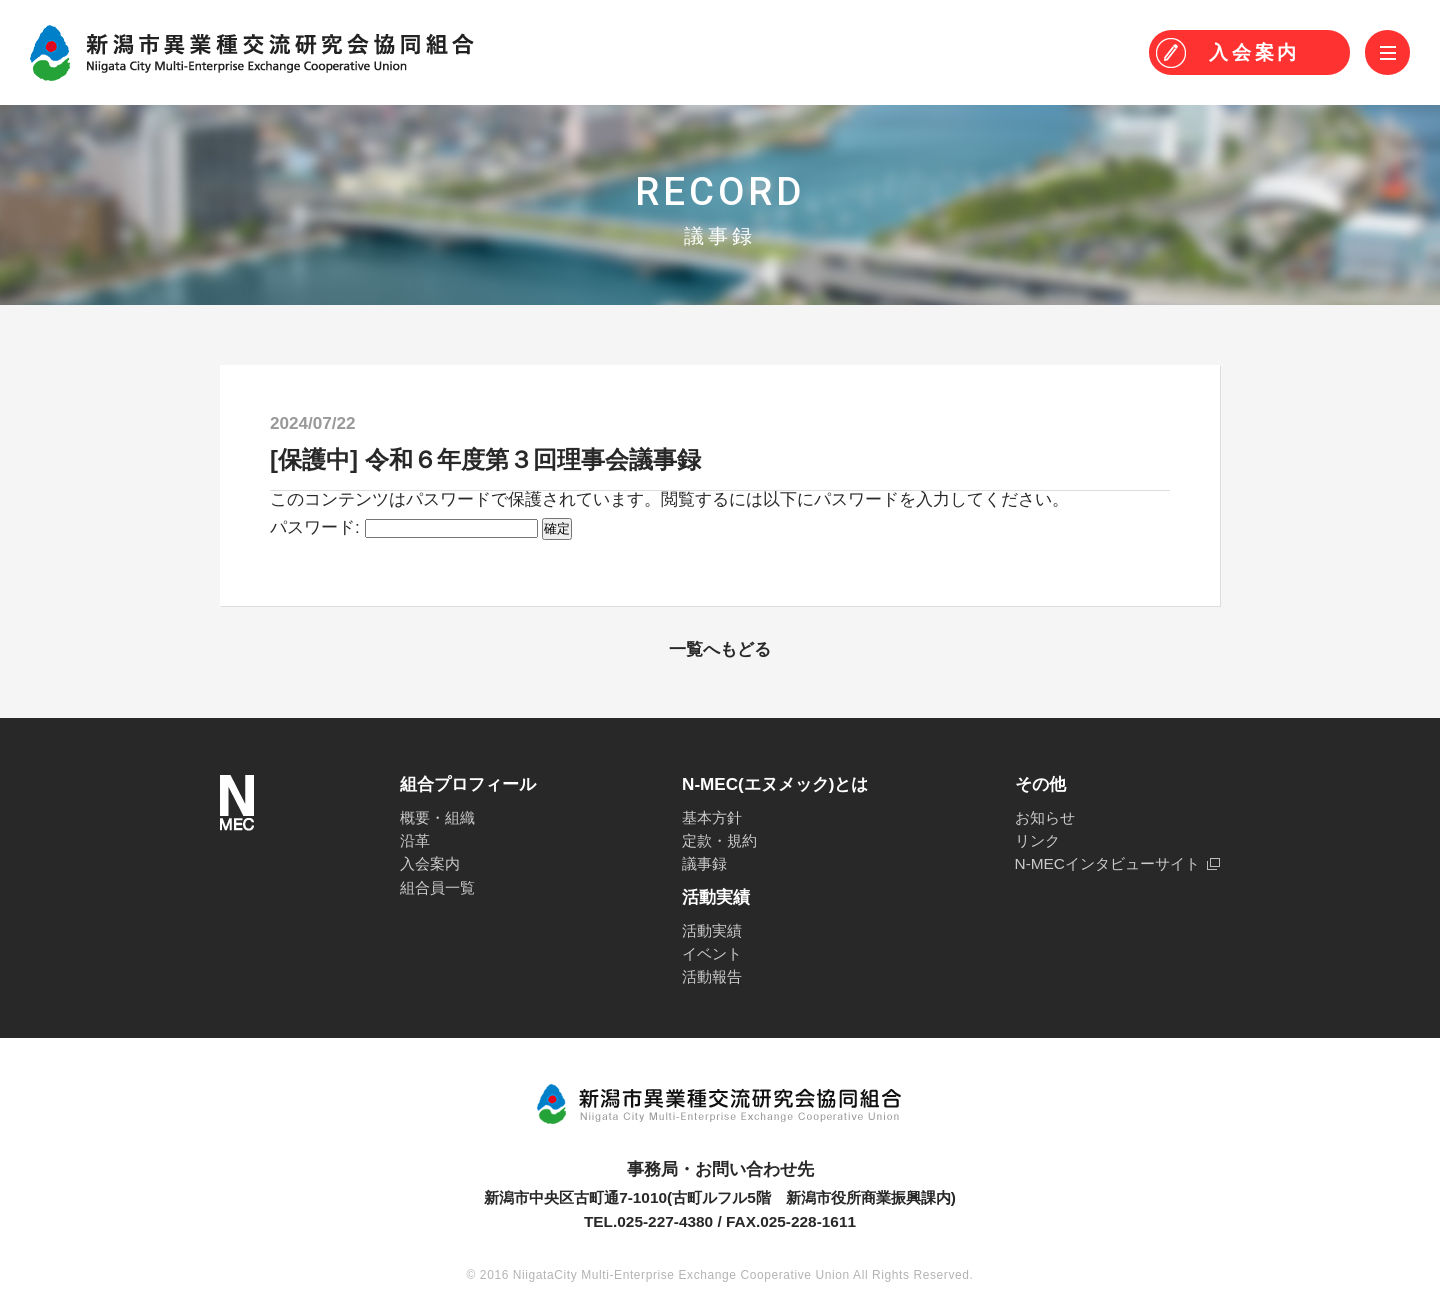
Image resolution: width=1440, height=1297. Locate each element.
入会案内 (430, 863)
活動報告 (712, 976)
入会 (1254, 52)
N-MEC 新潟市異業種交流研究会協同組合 (252, 53)
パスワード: (404, 527)
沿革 (415, 840)
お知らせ (1045, 817)
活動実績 (712, 930)
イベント (712, 953)
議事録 (704, 863)
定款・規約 (719, 840)
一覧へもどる (720, 649)
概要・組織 (437, 817)
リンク (1037, 840)
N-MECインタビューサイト (1107, 863)
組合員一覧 (437, 887)
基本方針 (712, 817)
